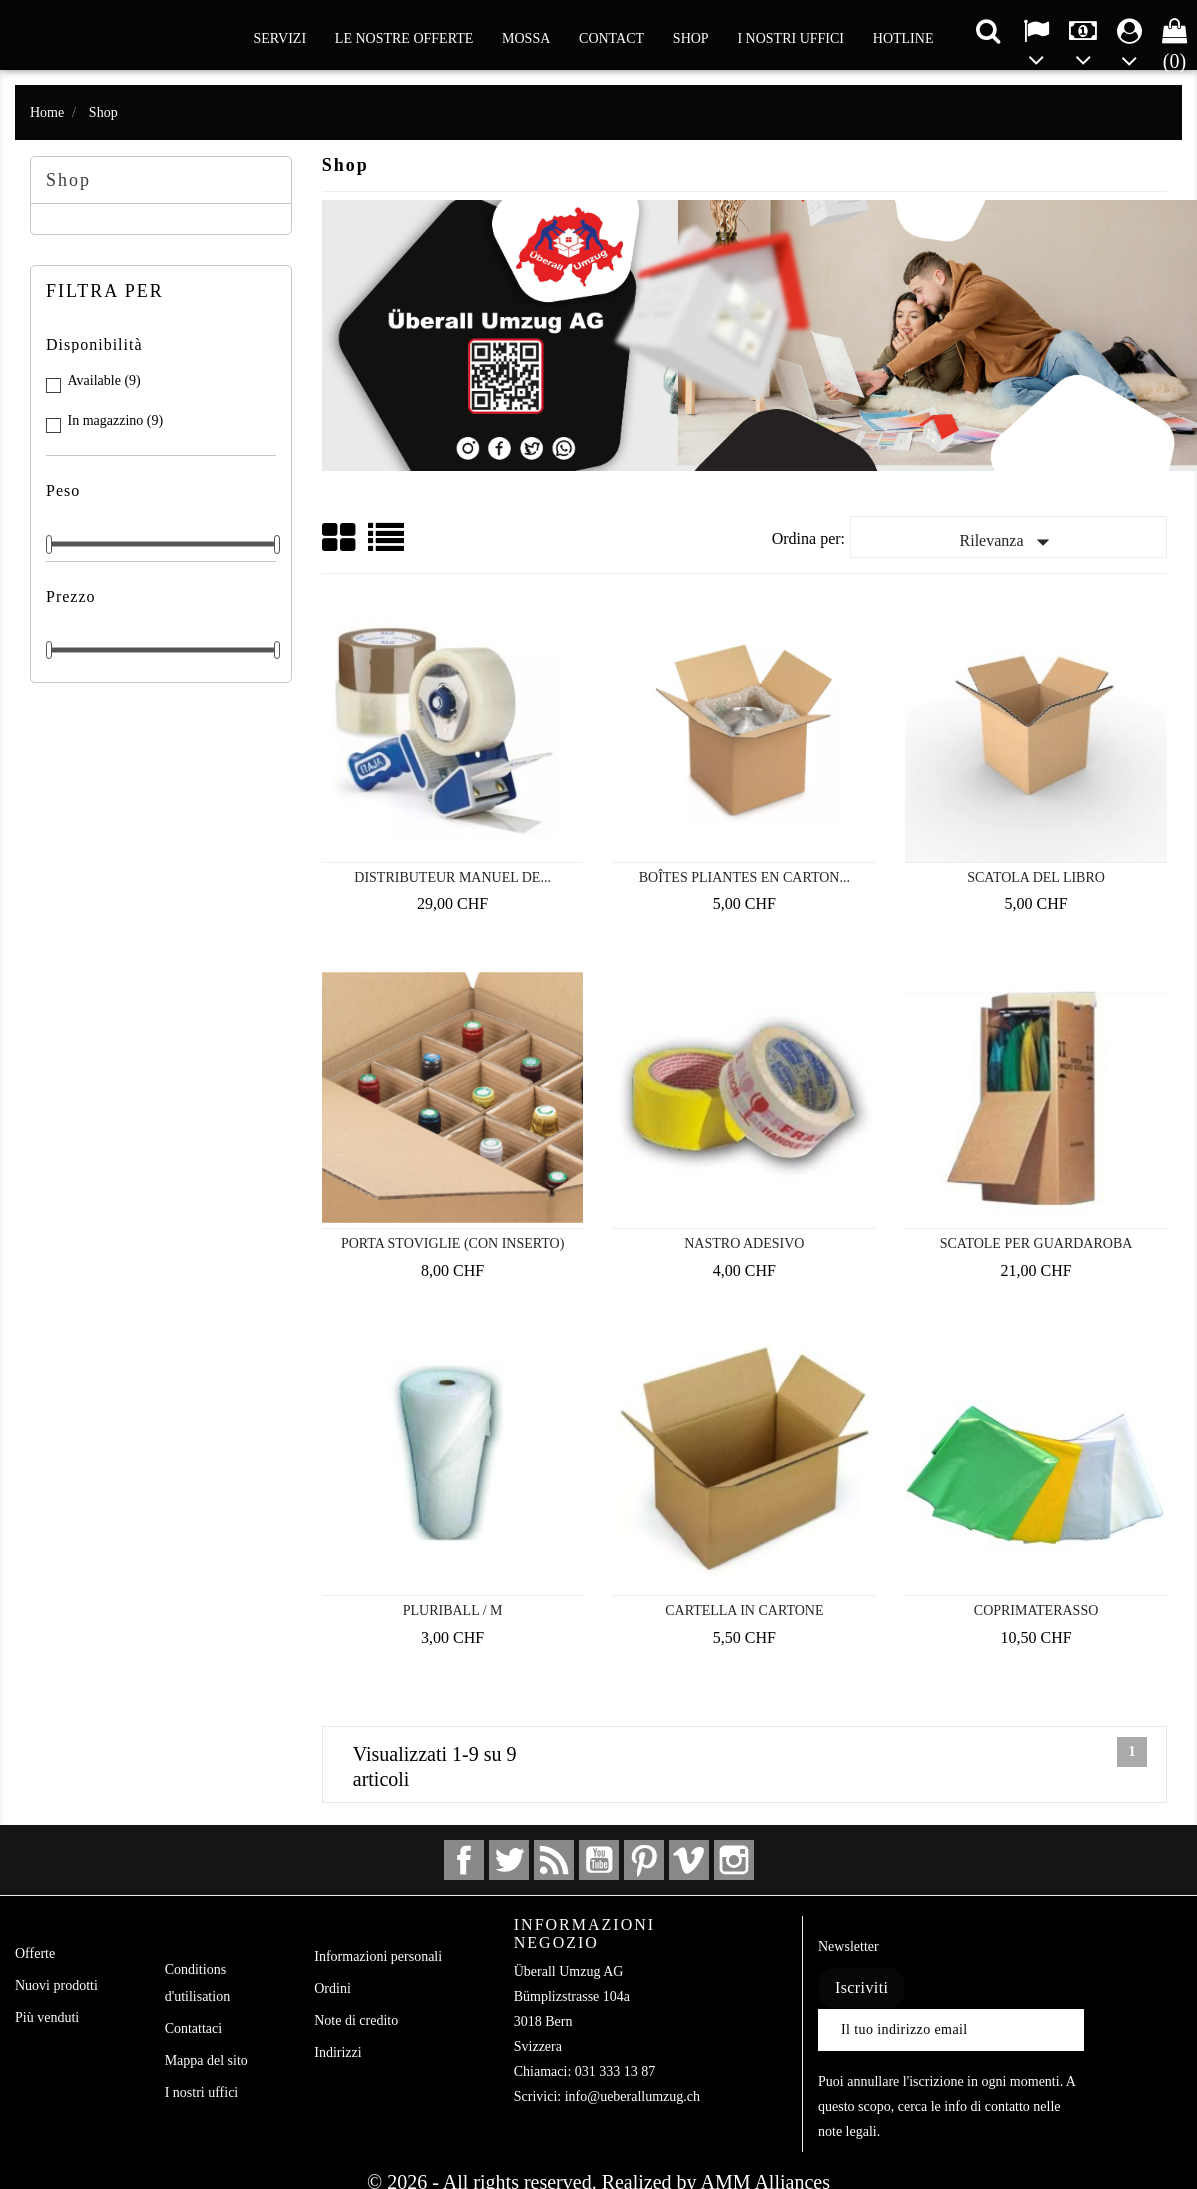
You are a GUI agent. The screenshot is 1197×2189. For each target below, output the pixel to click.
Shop (691, 38)
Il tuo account (394, 1924)
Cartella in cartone (744, 1610)
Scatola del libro (1036, 877)
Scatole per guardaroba (1036, 1243)
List (387, 544)
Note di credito (356, 2020)
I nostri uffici (790, 38)
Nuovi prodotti (56, 1985)
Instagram (734, 1860)
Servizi (280, 38)
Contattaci (194, 2028)
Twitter (509, 1860)
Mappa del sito (206, 2060)
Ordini (332, 1988)
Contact (611, 38)
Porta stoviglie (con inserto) (452, 1243)
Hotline (903, 38)
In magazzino (116, 420)
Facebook (464, 1860)
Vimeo (689, 1860)
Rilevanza (1009, 542)
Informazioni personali (378, 1956)
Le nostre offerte (404, 38)
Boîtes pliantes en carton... (744, 877)
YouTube (599, 1860)
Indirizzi (337, 2052)
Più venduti (47, 2017)
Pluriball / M (453, 1610)
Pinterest (644, 1860)
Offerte (35, 1953)
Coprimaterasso (1036, 1610)
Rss (554, 1860)
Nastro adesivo (744, 1243)
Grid (340, 538)
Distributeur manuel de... (452, 877)
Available (104, 380)
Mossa (526, 38)
